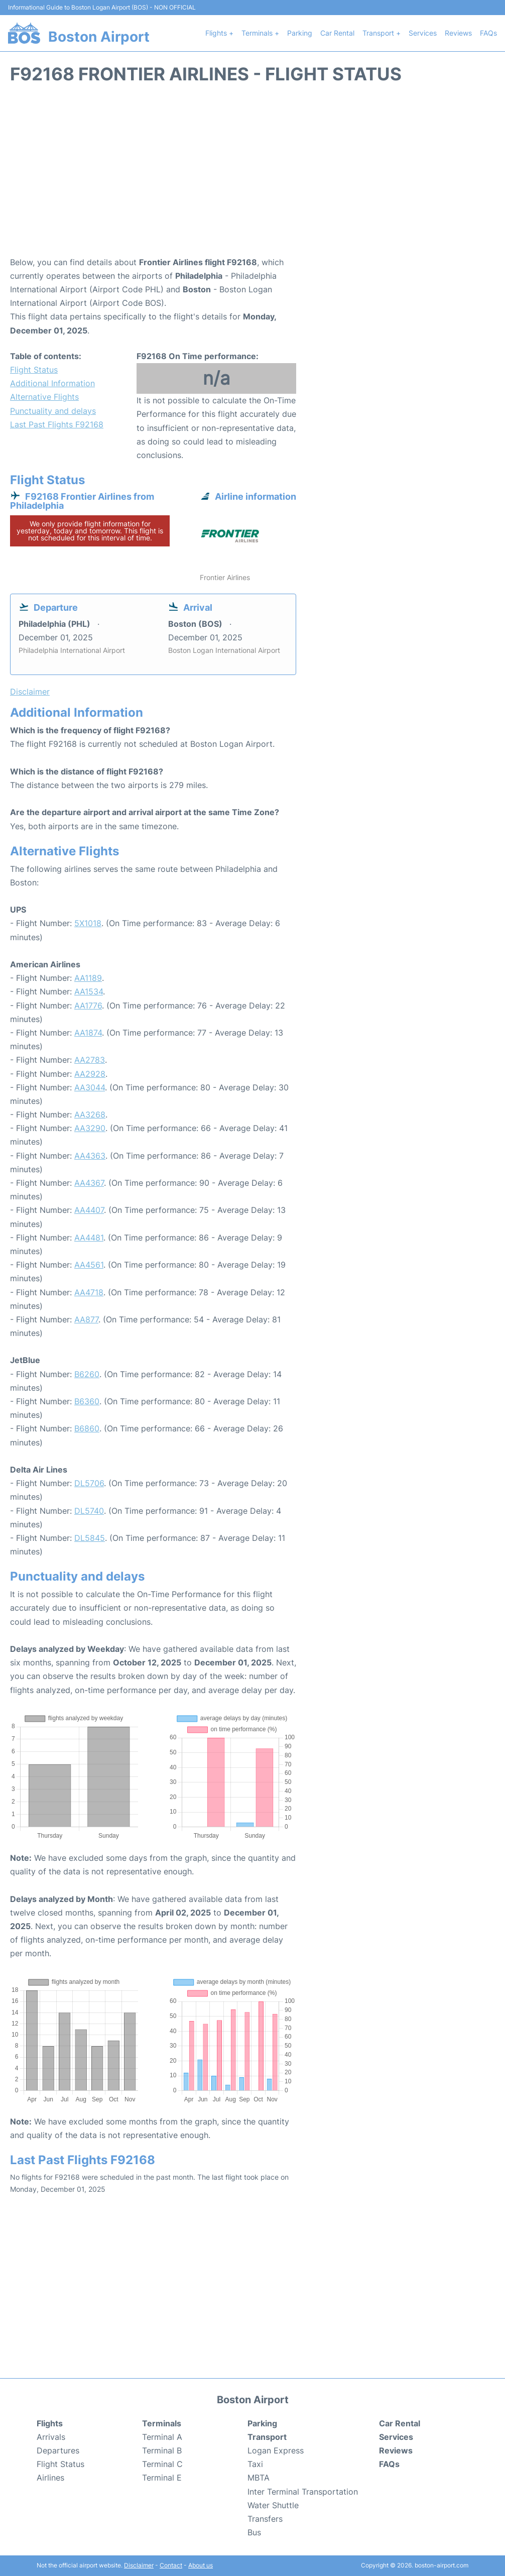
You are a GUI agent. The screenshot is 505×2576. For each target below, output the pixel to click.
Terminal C (162, 2464)
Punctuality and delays (53, 411)
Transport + (381, 33)
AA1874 (88, 1033)
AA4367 (89, 1183)
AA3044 (89, 1087)
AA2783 (89, 1060)
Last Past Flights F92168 (56, 424)
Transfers (265, 2519)
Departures (58, 2450)
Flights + (219, 33)
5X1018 (87, 923)
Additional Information (52, 383)
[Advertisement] (252, 175)
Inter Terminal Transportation (302, 2492)
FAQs (488, 33)
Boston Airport (99, 37)
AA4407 (89, 1210)
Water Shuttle (273, 2505)
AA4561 (88, 1265)
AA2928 (89, 1074)
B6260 (86, 1374)
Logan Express (275, 2450)
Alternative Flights (44, 397)
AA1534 (88, 991)
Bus (254, 2532)
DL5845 (89, 1538)
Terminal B (162, 2450)
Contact (171, 2565)
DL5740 (89, 1511)
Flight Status (34, 370)
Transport (267, 2437)
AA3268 (89, 1114)
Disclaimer (139, 2565)
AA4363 (89, 1156)
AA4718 (88, 1292)
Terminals (161, 2423)
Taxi (255, 2464)
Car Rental (337, 33)
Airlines (50, 2478)
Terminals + (260, 33)
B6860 (86, 1428)
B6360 (86, 1401)
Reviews (458, 33)
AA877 (86, 1319)
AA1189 (88, 978)
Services (423, 33)
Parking (299, 33)
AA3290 (89, 1128)
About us (200, 2565)
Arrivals (51, 2437)
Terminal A (162, 2437)
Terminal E (162, 2478)
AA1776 (88, 1005)
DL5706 (89, 1483)
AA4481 (88, 1238)
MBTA (258, 2478)
